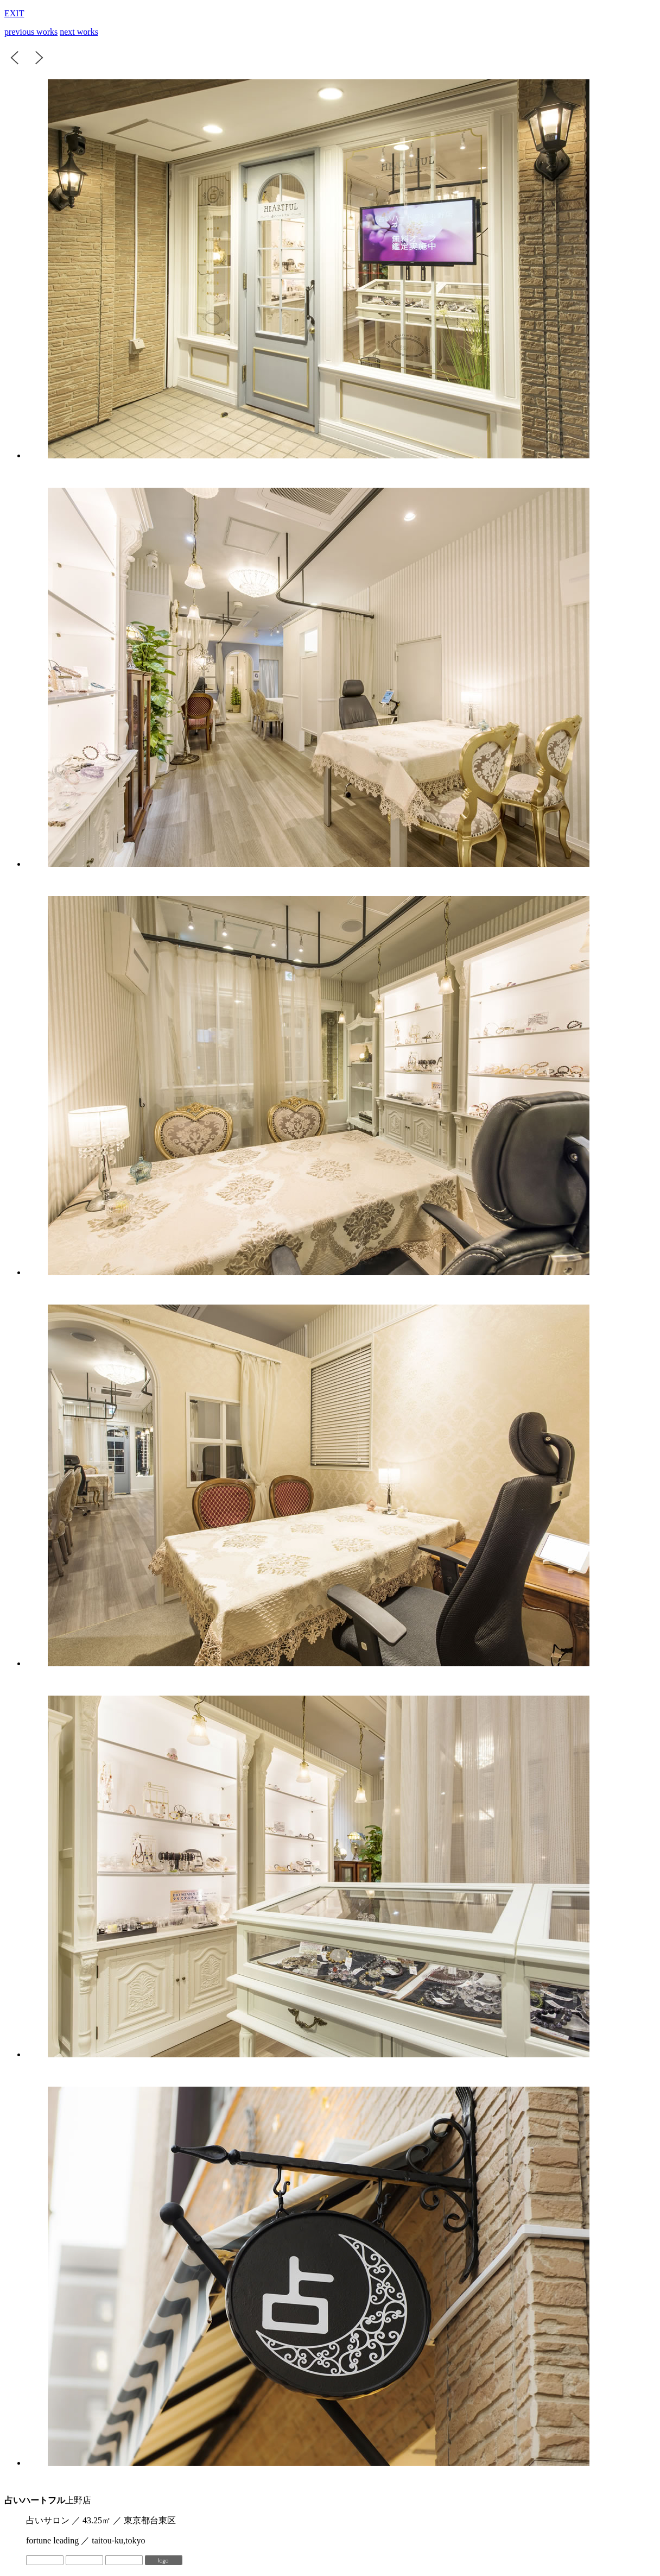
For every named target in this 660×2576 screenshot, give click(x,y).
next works (79, 31)
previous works (31, 31)
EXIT (14, 13)
